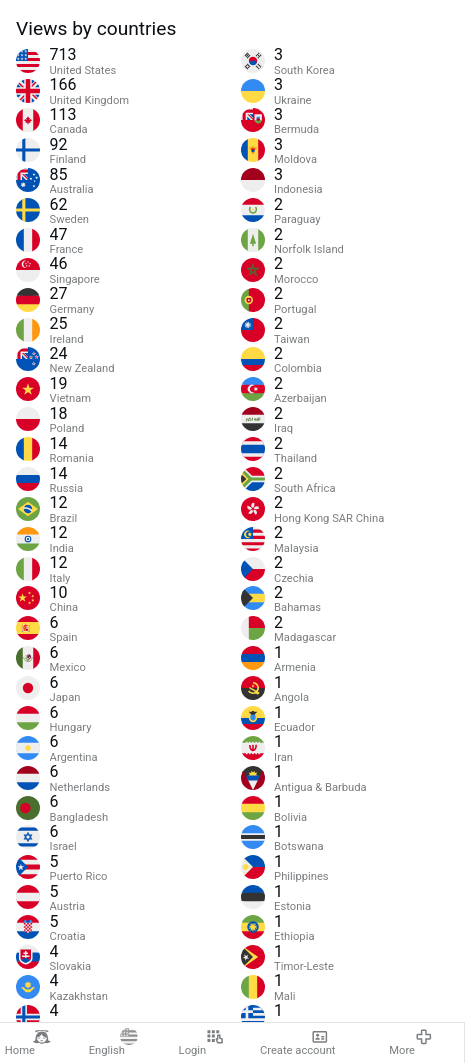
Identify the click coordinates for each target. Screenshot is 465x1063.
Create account (298, 1043)
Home (28, 1043)
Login (201, 1043)
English (113, 1043)
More (411, 1043)
